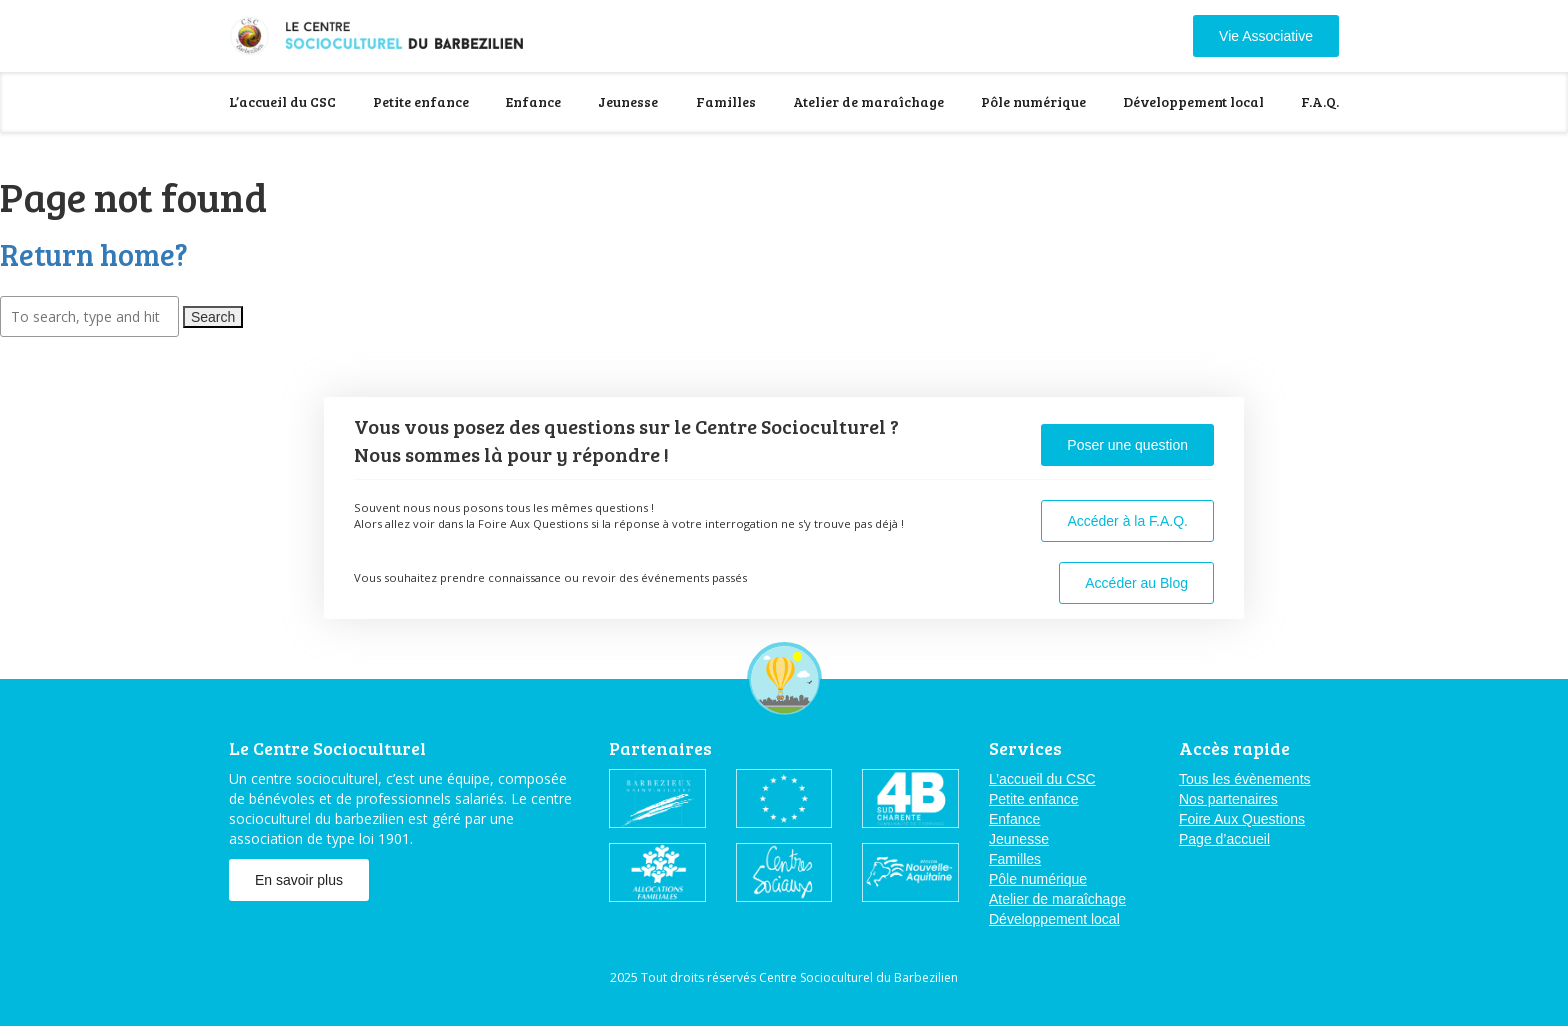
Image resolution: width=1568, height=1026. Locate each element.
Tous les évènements (1245, 779)
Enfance (533, 101)
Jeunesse (628, 101)
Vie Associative (1266, 36)
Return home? (94, 254)
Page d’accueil (1224, 839)
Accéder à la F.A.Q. (1127, 521)
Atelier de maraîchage (868, 101)
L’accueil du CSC (282, 101)
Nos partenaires (1228, 799)
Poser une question (1127, 445)
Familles (726, 101)
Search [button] (213, 317)
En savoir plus (299, 880)
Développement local (1193, 101)
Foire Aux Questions (1242, 819)
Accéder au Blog (1136, 583)
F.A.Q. (1320, 101)
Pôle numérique (1033, 101)
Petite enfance (421, 101)
